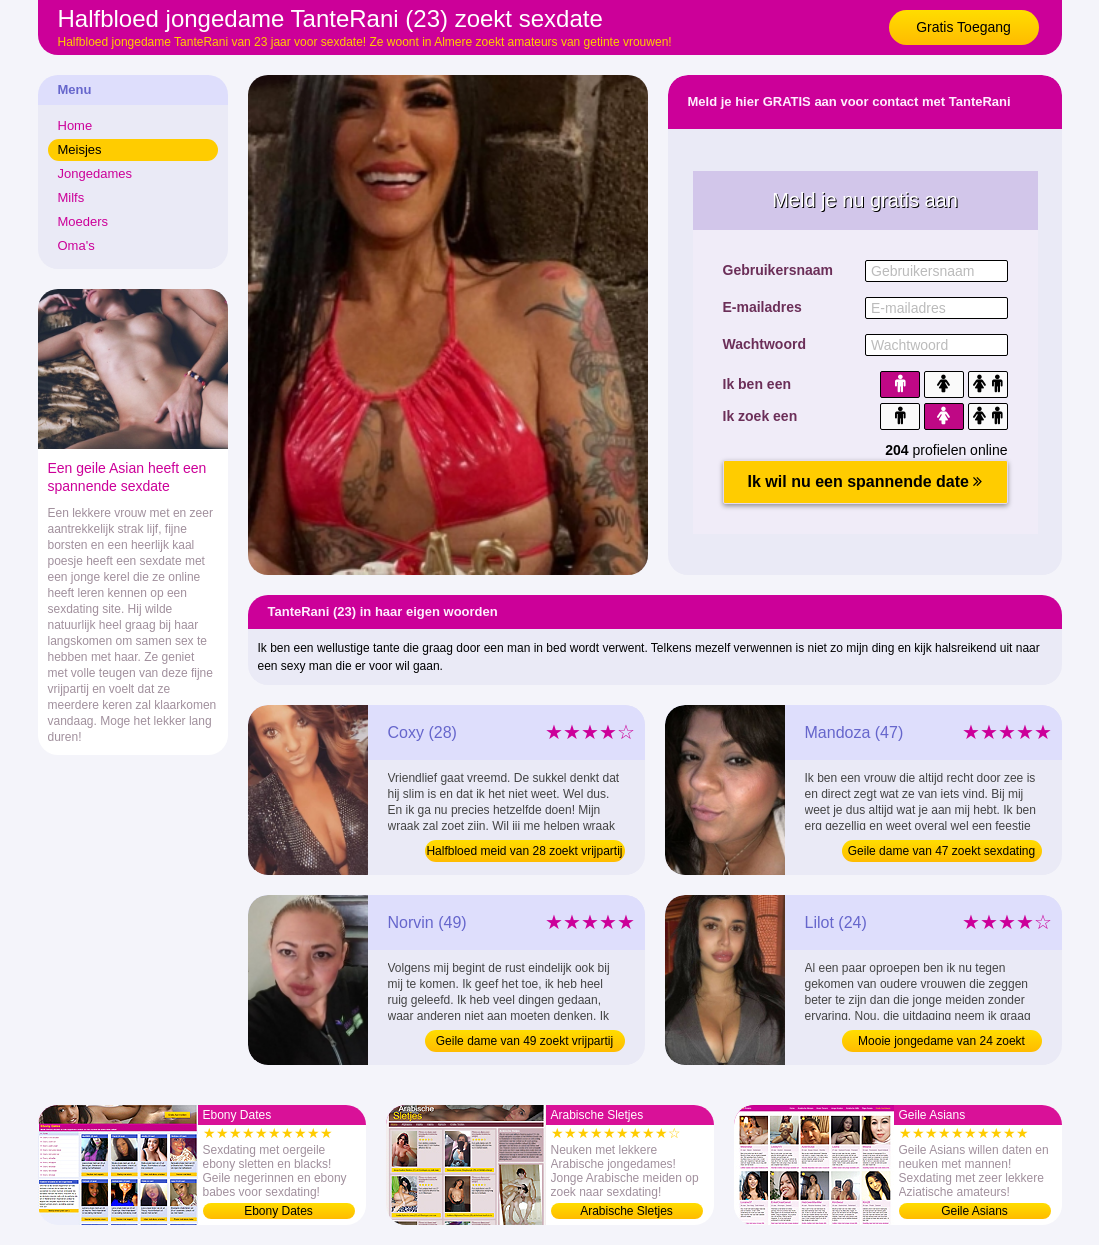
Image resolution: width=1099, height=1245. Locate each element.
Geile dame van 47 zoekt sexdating (941, 851)
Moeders (83, 221)
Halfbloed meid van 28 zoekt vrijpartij (524, 851)
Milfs (71, 197)
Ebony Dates (278, 1211)
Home (75, 125)
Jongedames (95, 173)
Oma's (76, 245)
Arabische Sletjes (626, 1211)
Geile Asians (974, 1211)
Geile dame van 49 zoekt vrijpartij (524, 1041)
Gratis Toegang (963, 27)
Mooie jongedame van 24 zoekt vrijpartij (941, 1043)
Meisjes (80, 149)
